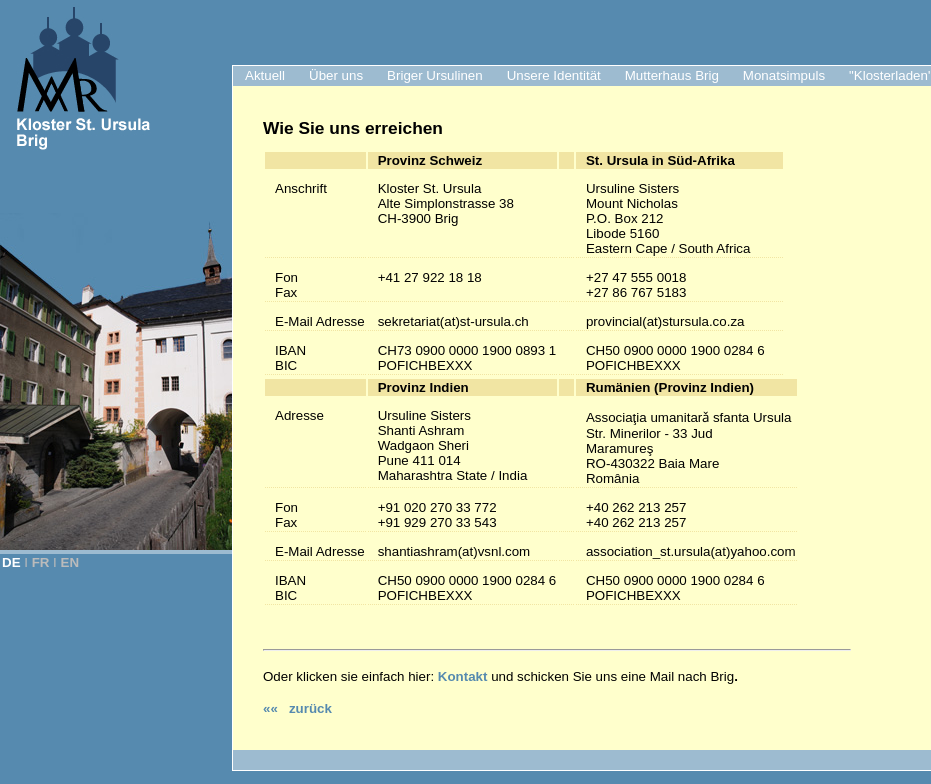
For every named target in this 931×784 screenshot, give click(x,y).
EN (70, 562)
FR (41, 562)
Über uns (336, 75)
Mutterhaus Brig (672, 75)
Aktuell (265, 75)
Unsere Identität (554, 75)
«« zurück (297, 708)
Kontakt (463, 676)
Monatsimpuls (784, 75)
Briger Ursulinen (435, 75)
